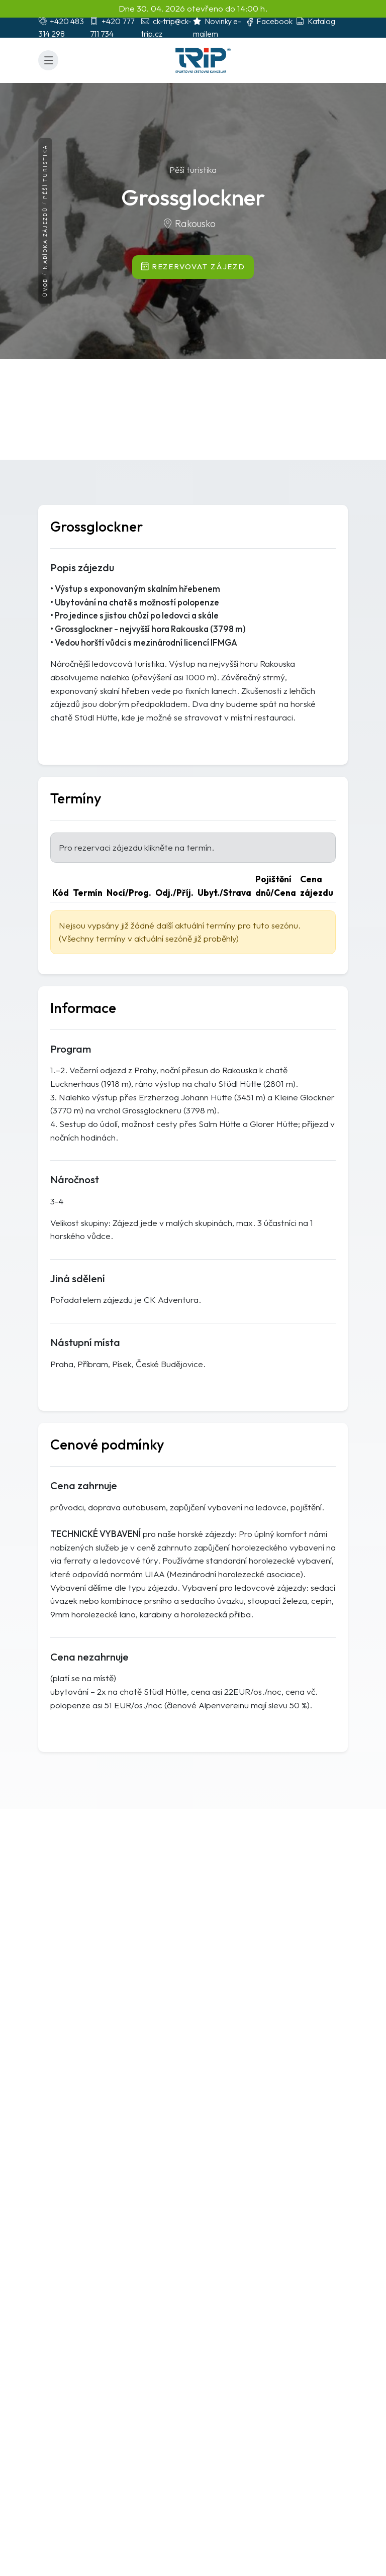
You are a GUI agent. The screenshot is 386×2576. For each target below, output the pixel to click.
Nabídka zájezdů (45, 238)
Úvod (45, 287)
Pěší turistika (45, 171)
